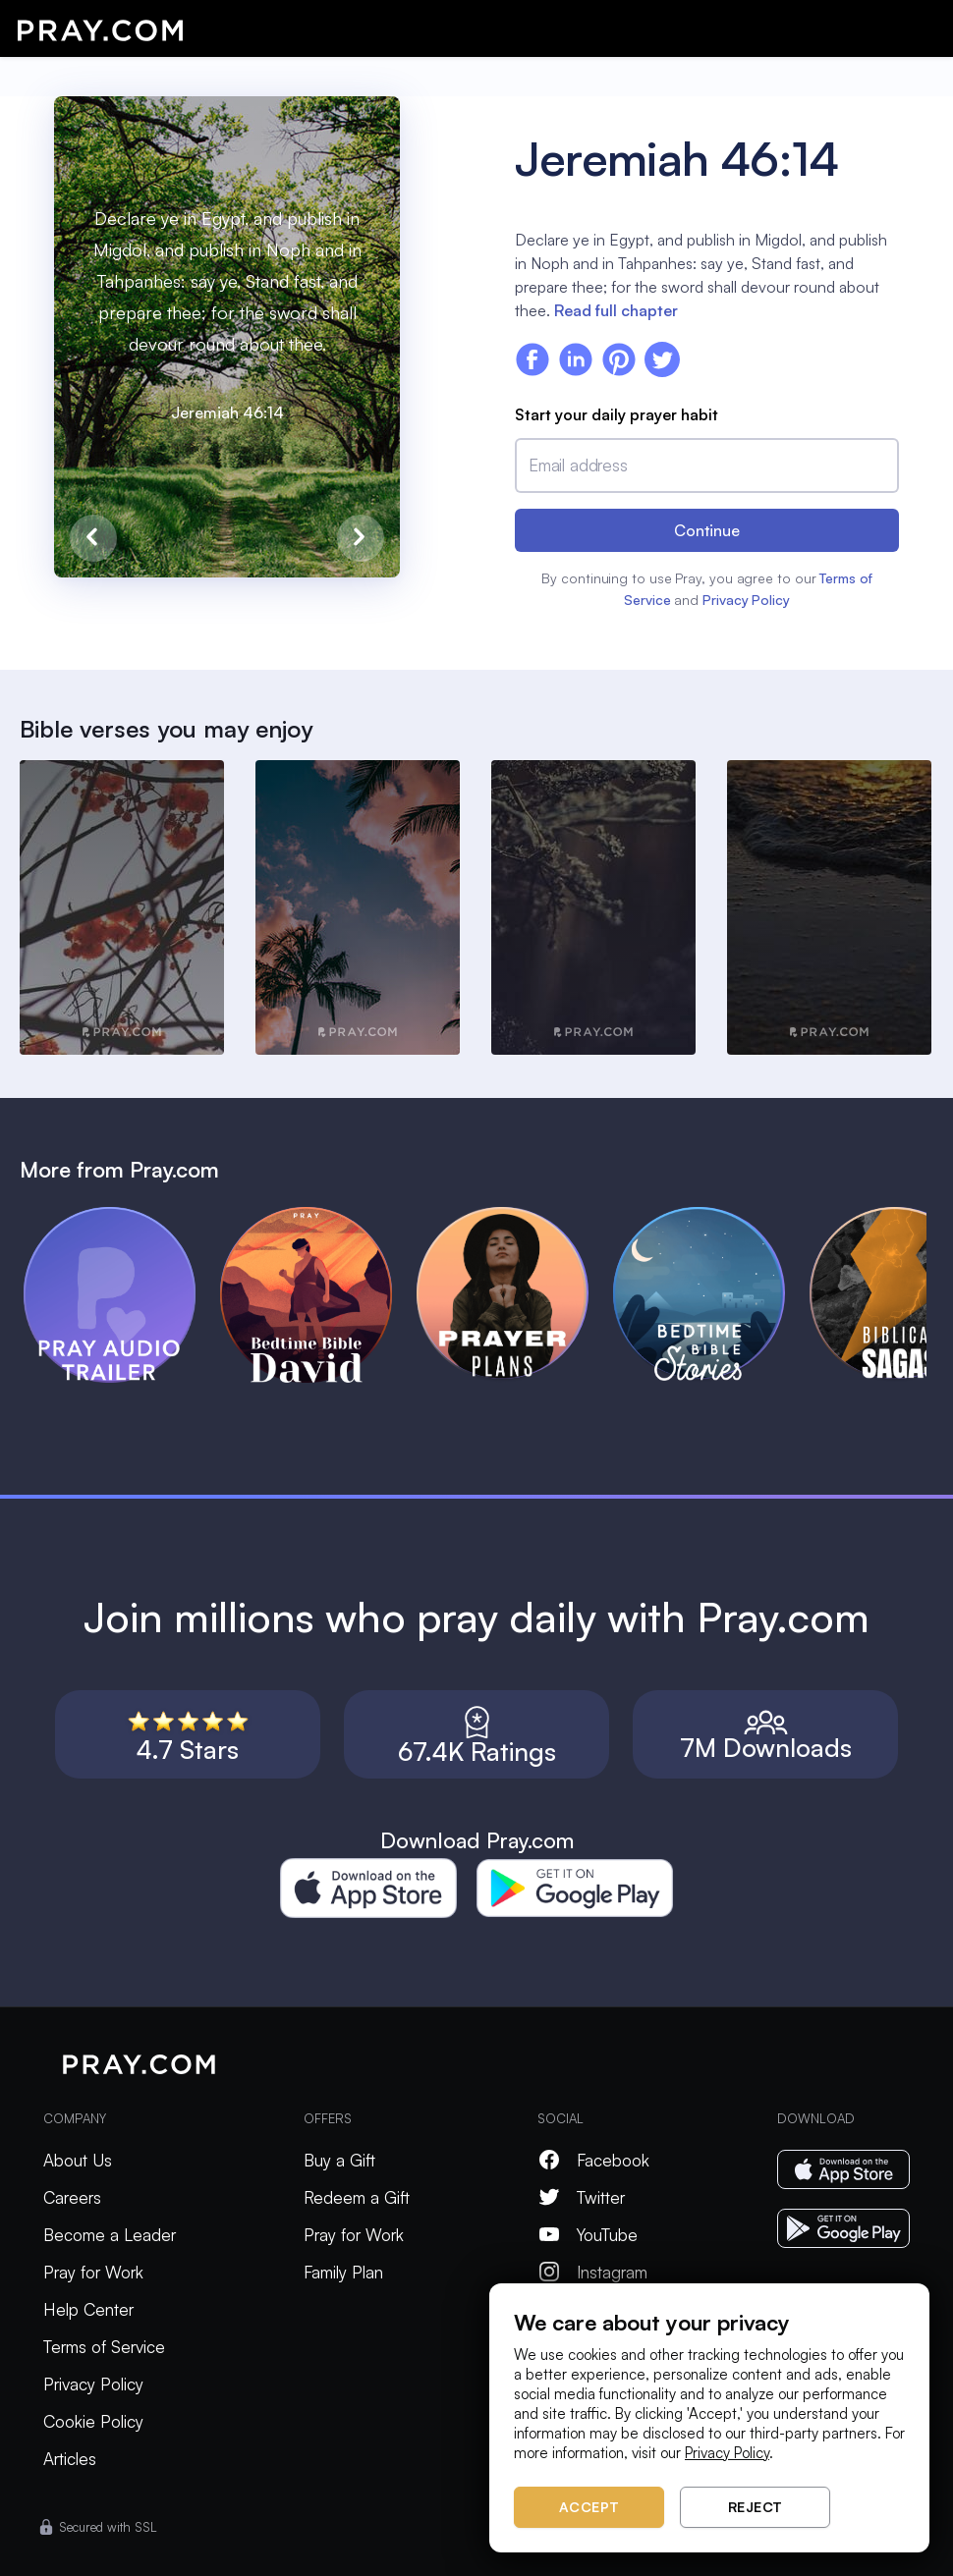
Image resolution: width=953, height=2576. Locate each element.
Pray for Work (93, 2272)
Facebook (593, 2160)
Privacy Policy (746, 599)
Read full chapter (616, 310)
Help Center (88, 2309)
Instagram (592, 2272)
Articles (69, 2458)
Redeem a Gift (357, 2197)
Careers (72, 2197)
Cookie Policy (93, 2421)
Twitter (581, 2197)
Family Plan (343, 2272)
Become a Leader (109, 2234)
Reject (755, 2506)
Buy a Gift (339, 2160)
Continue (707, 530)
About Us (77, 2160)
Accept (589, 2506)
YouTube (587, 2234)
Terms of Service (104, 2346)
